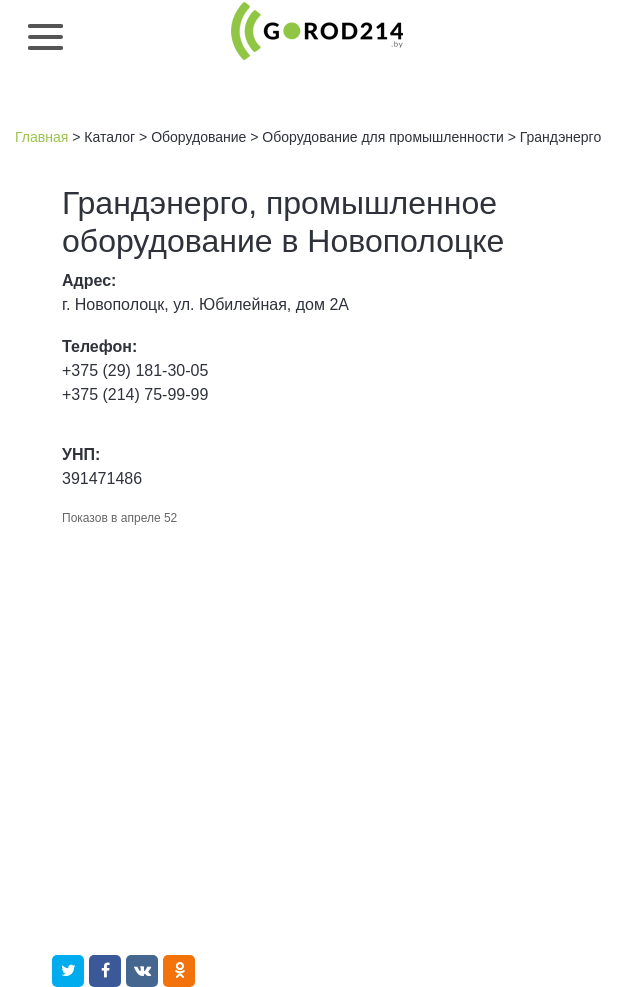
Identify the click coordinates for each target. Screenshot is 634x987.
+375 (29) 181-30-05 (135, 370)
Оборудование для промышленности (382, 137)
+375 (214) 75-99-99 (135, 394)
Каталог (109, 137)
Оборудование (198, 137)
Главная (41, 137)
